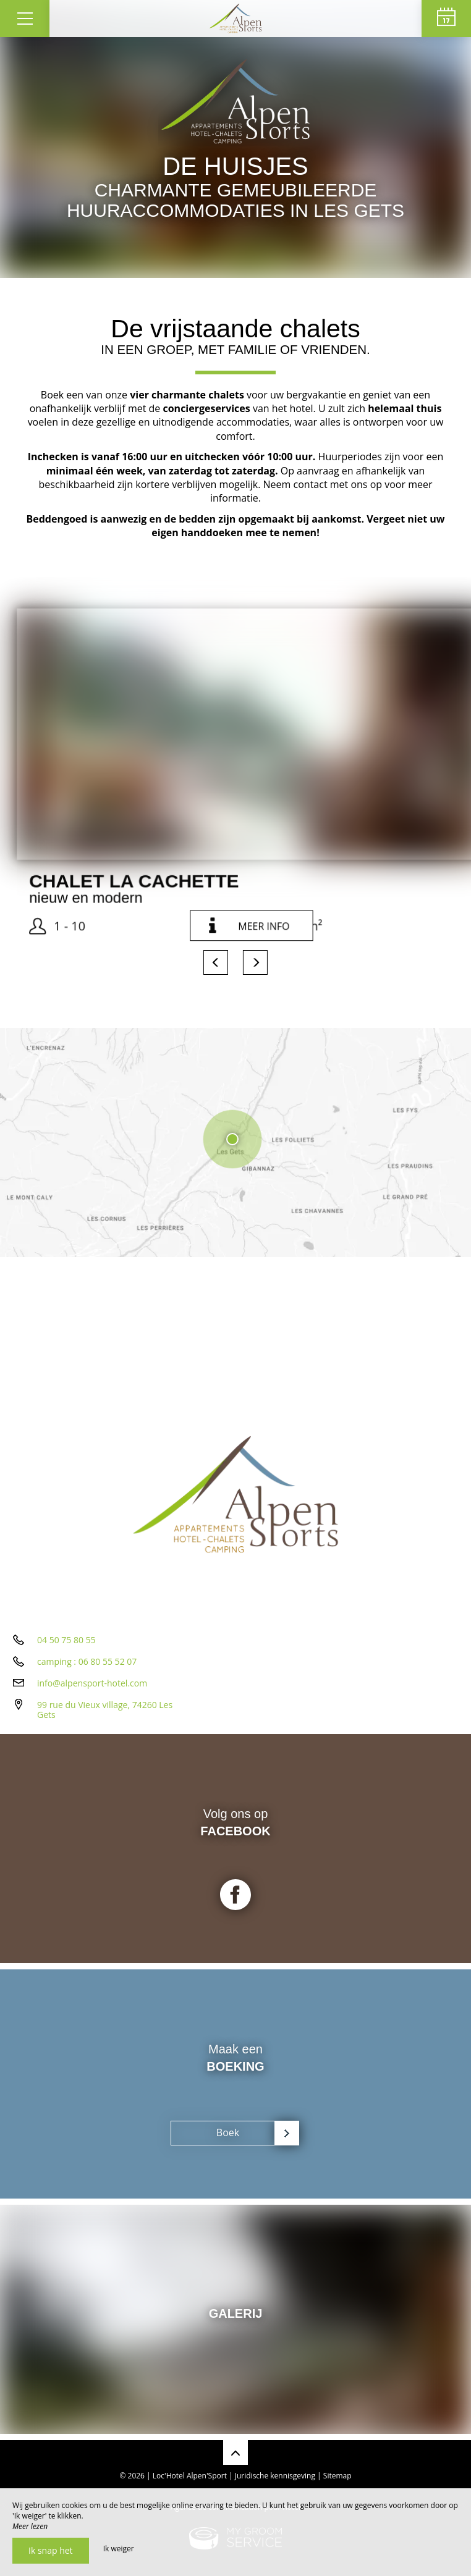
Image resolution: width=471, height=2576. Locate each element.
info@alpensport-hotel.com (92, 1683)
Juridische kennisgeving (275, 2475)
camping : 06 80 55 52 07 (87, 1661)
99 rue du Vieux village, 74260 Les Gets (104, 1710)
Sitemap (337, 2475)
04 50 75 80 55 (66, 1640)
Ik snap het (50, 2550)
